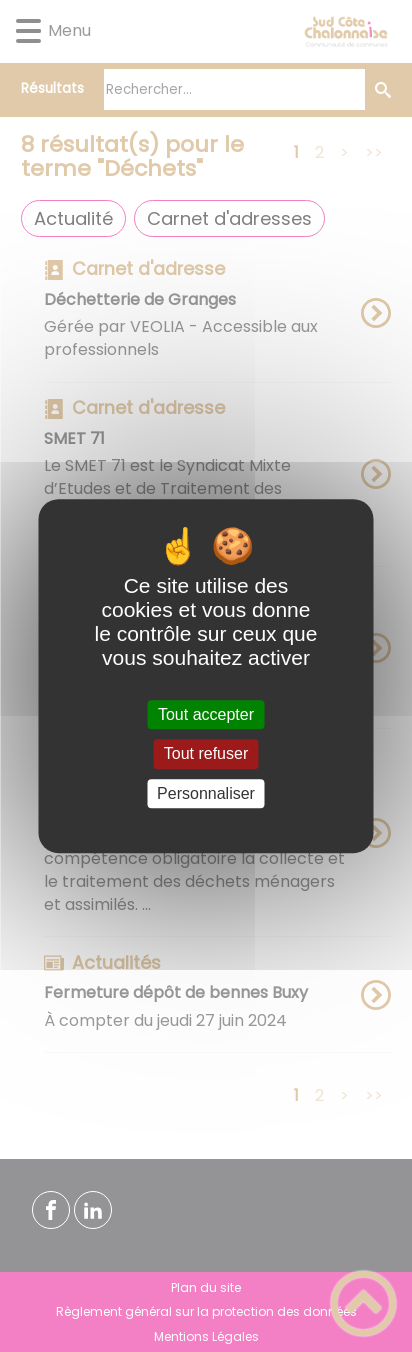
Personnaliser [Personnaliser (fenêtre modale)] (206, 793)
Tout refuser (206, 754)
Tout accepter (206, 714)
